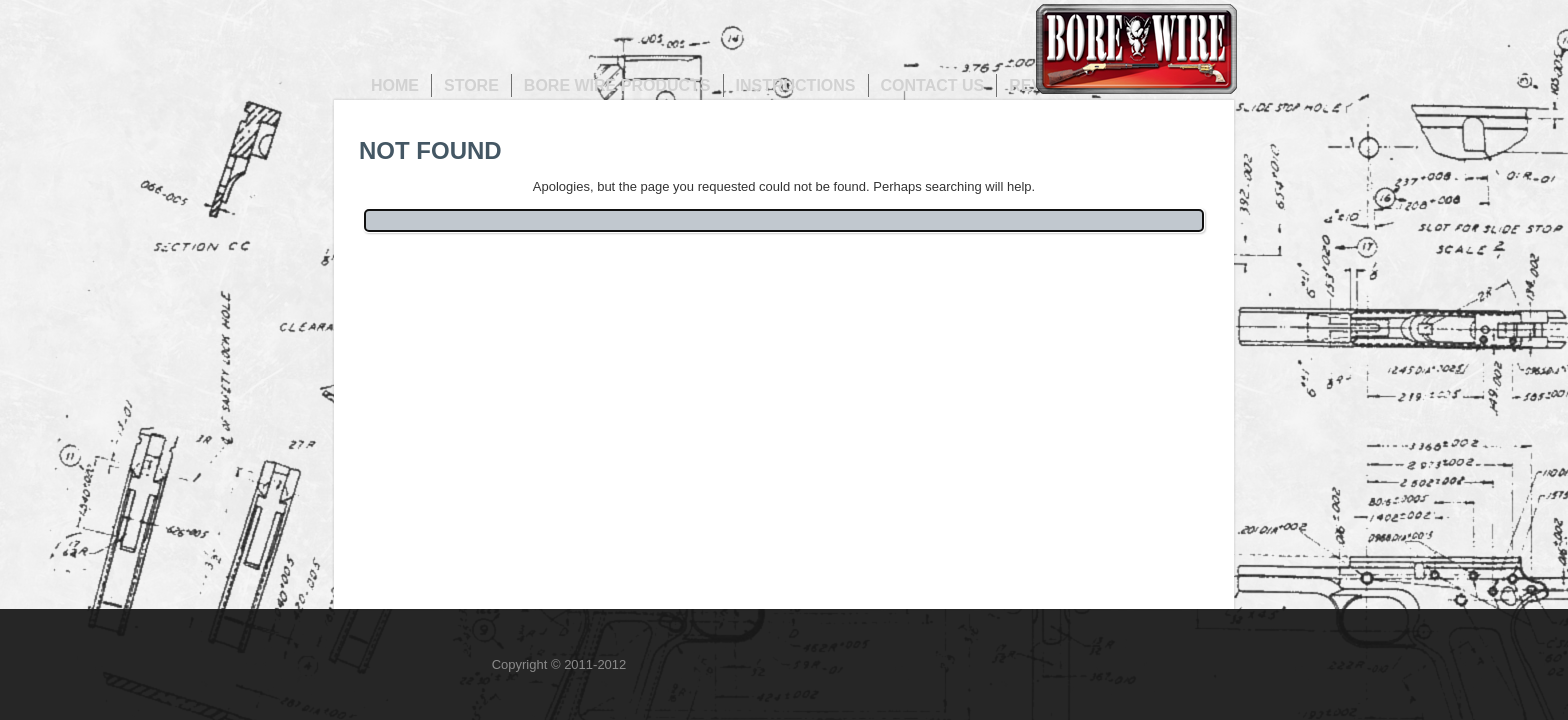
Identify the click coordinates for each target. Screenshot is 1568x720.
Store (471, 85)
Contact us (933, 85)
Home (395, 85)
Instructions (796, 85)
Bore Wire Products (617, 85)
